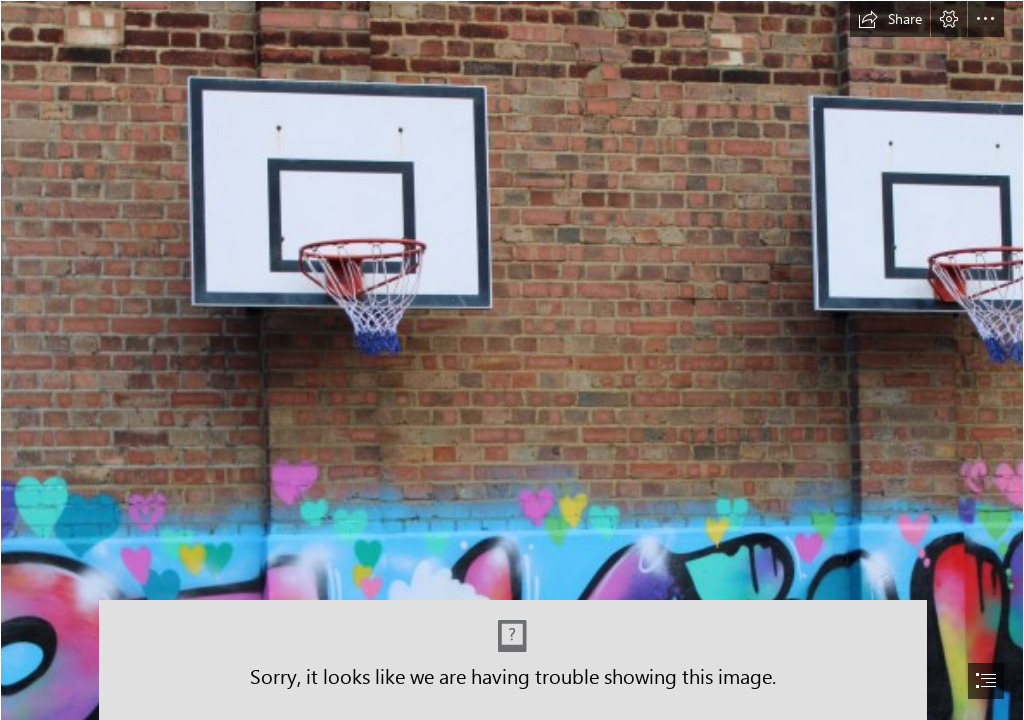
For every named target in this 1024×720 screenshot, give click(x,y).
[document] (512, 360)
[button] (890, 19)
